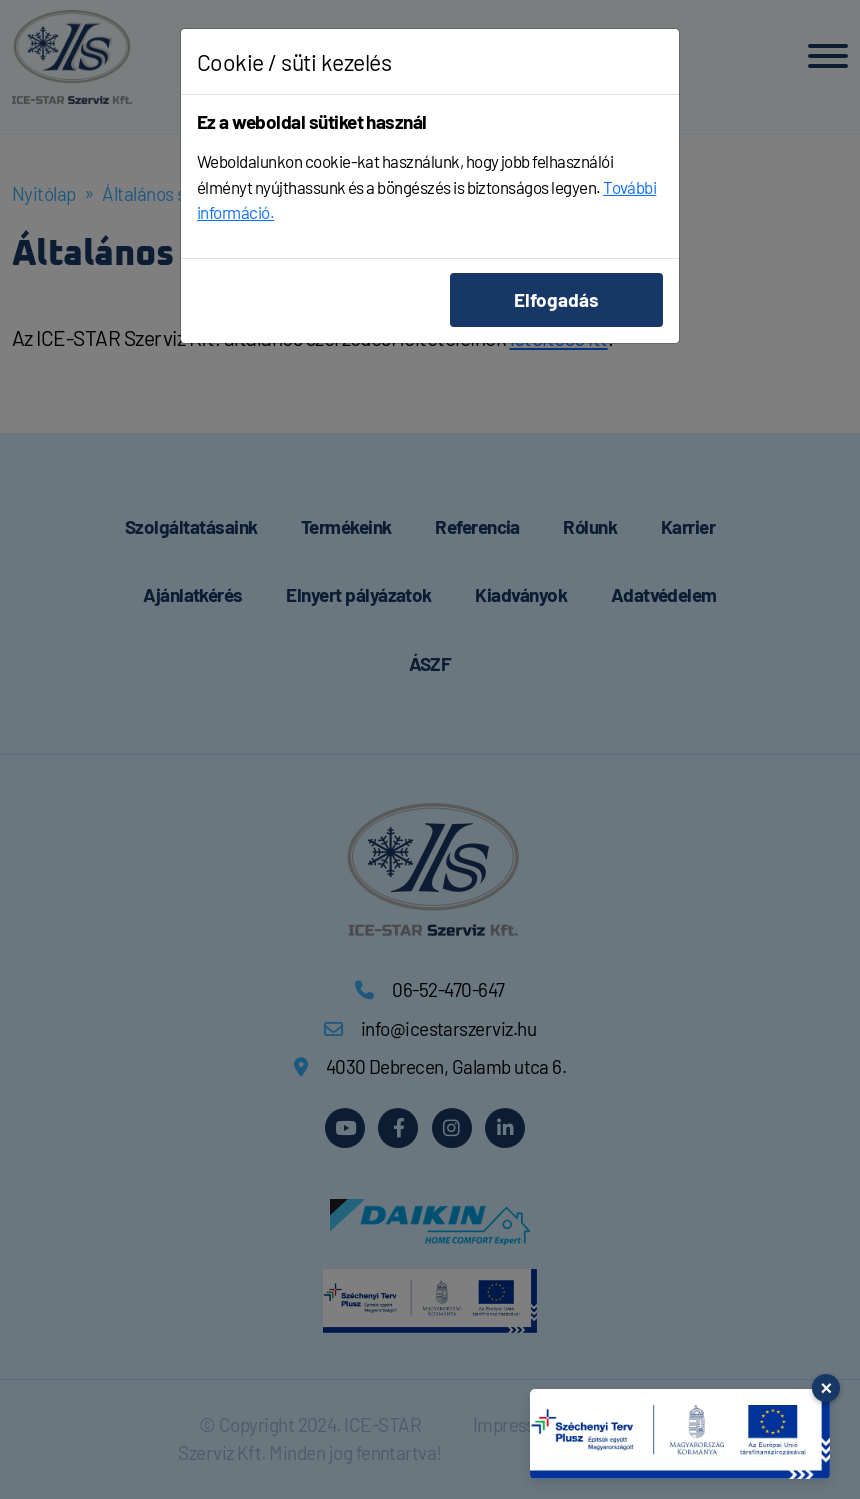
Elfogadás (556, 299)
